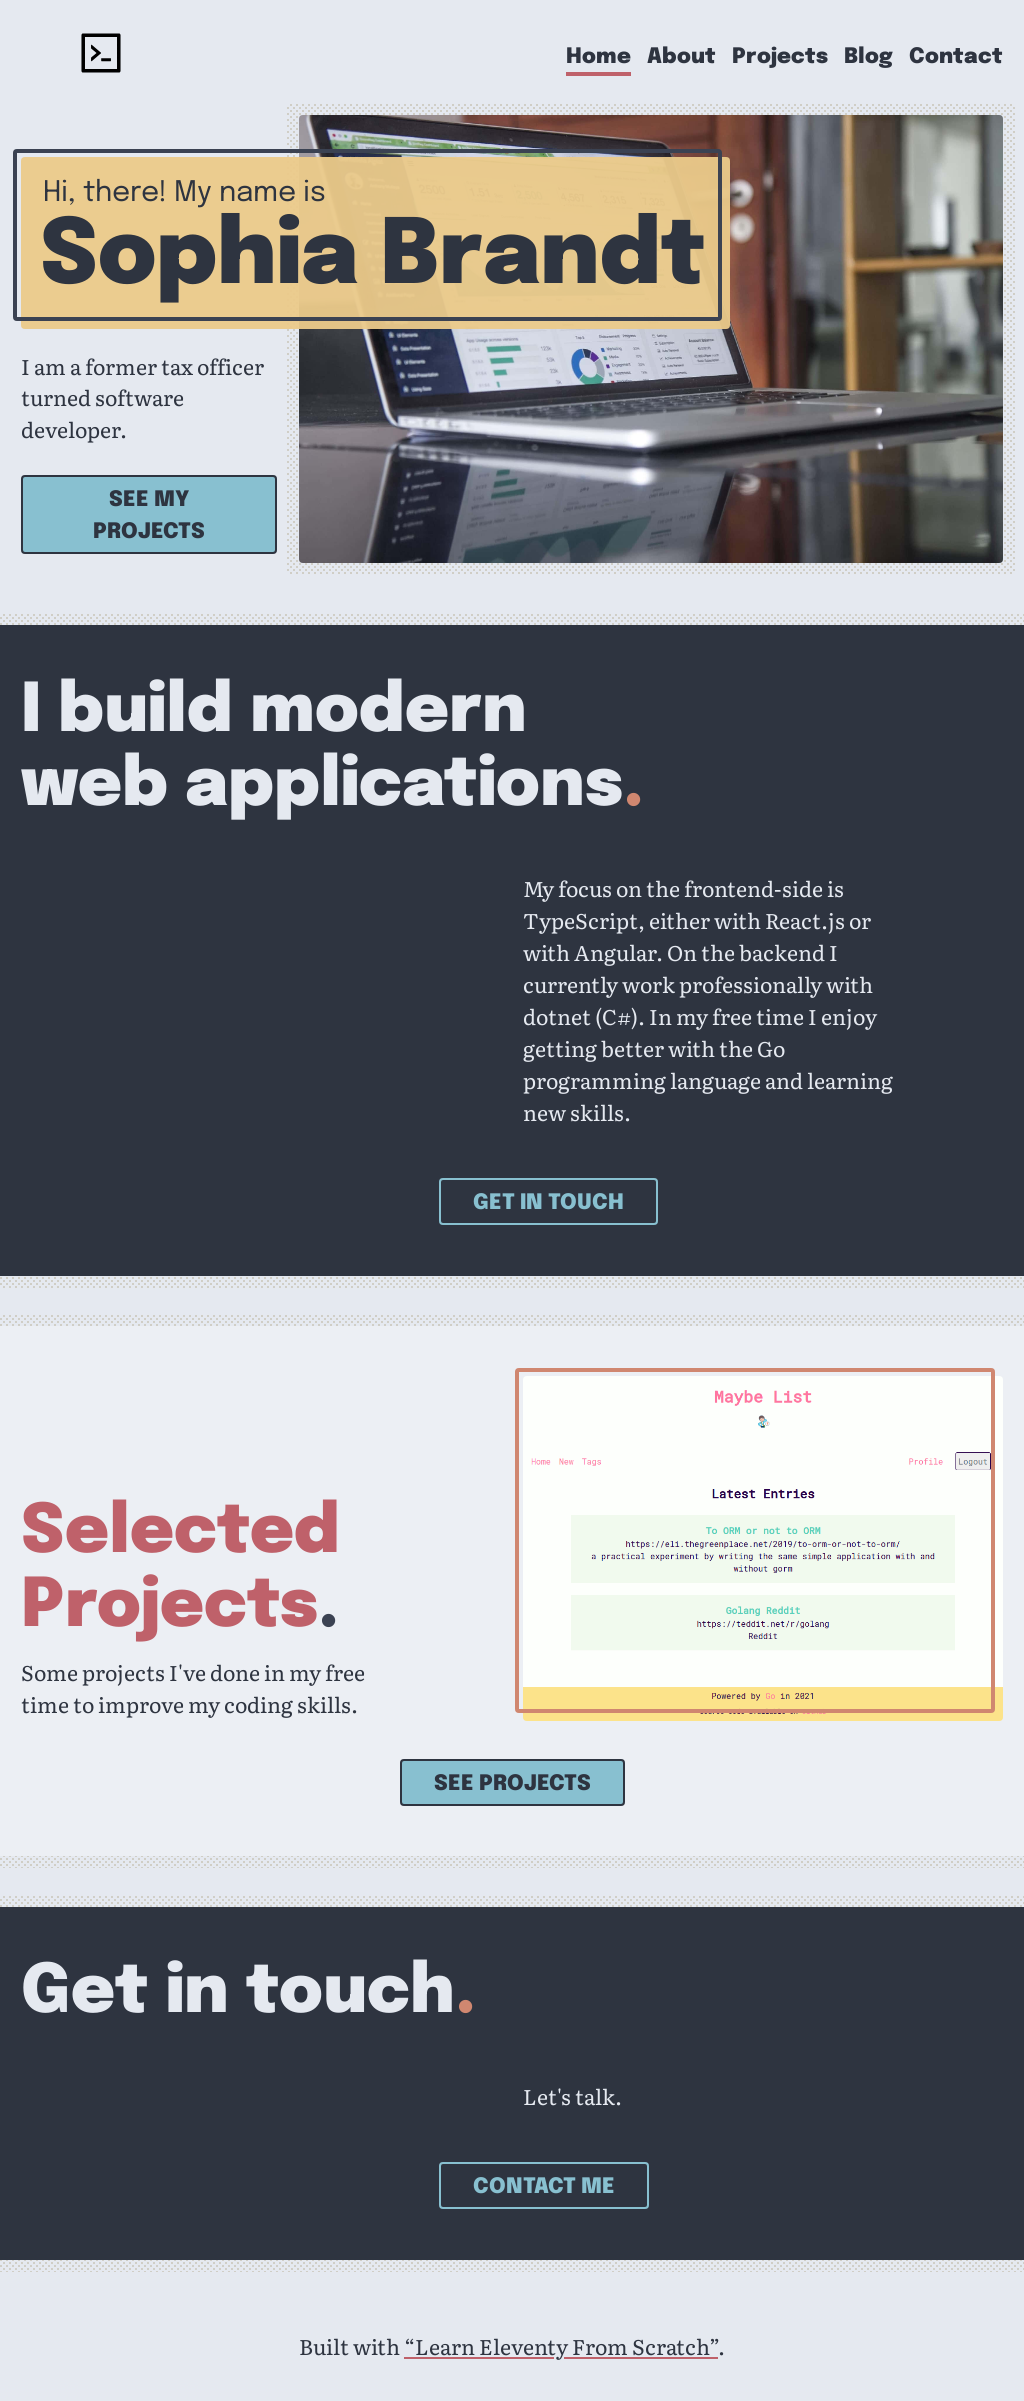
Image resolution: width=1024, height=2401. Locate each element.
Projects (780, 57)
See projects (512, 1784)
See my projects (149, 516)
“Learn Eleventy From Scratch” (561, 2346)
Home (598, 57)
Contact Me (544, 2187)
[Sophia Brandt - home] (101, 57)
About (681, 57)
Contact (956, 57)
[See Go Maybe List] (763, 1548)
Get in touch (548, 1203)
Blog (868, 57)
